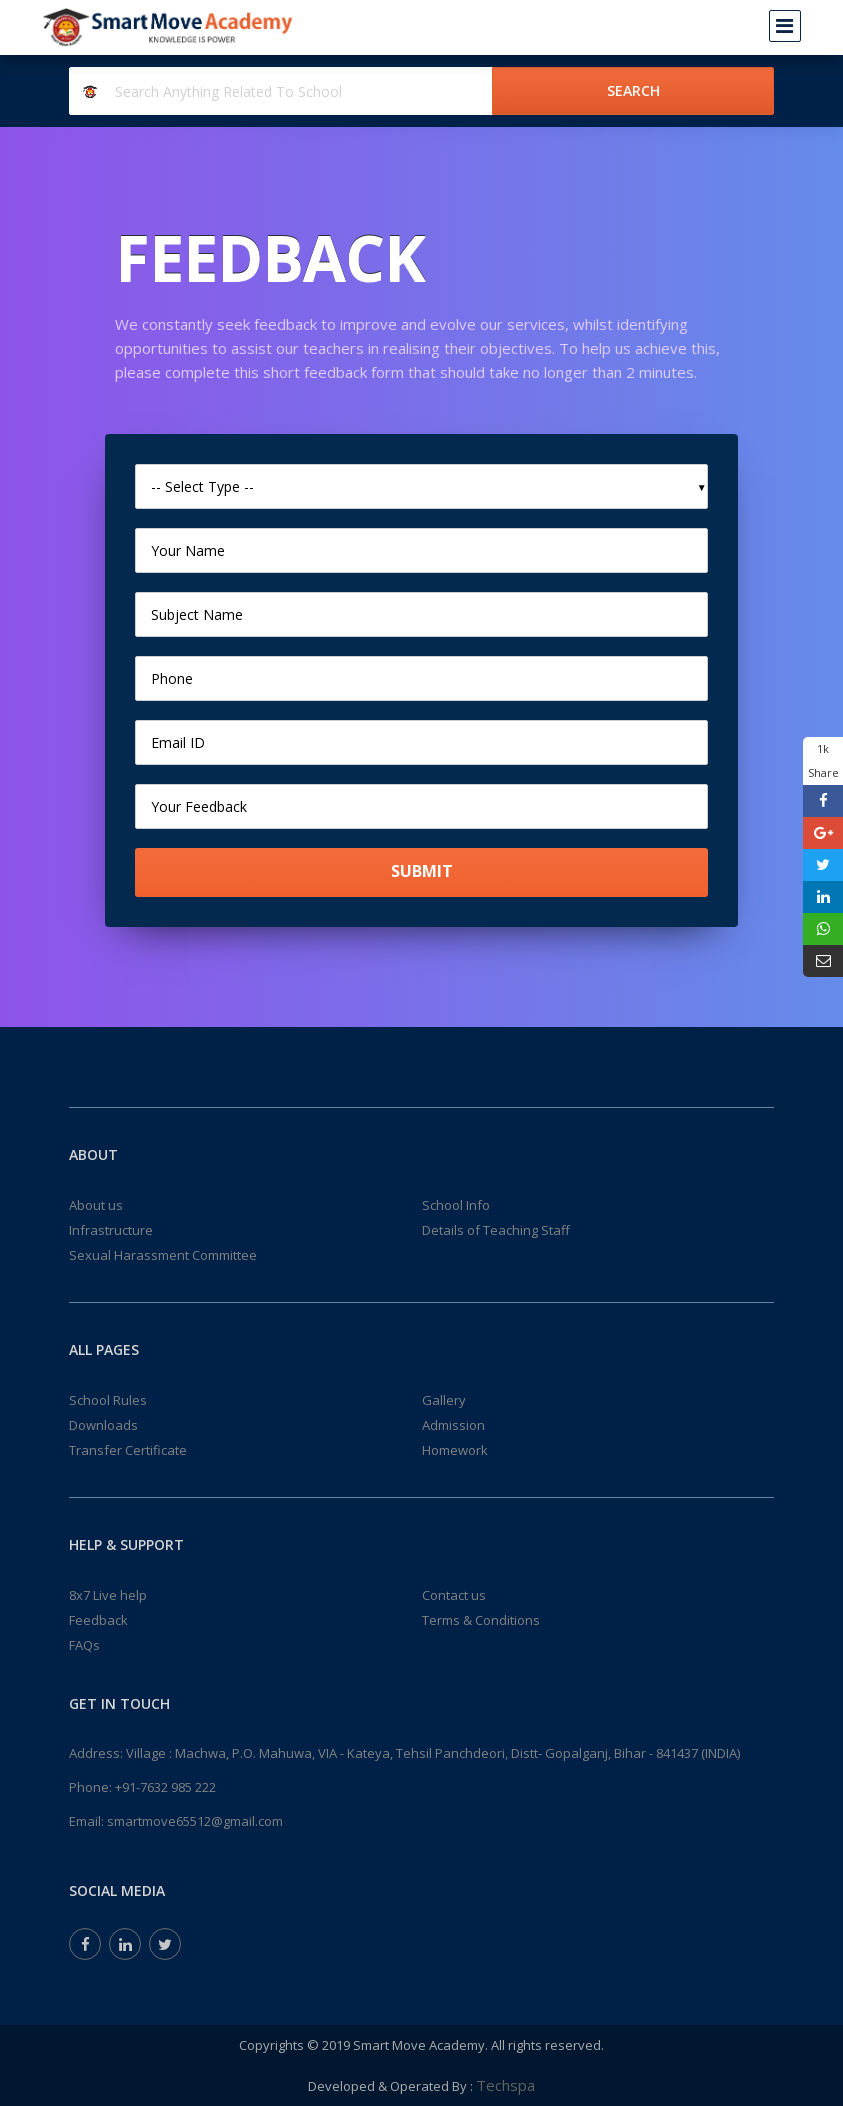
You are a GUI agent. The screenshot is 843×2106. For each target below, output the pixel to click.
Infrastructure (111, 1230)
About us (96, 1205)
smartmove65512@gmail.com (195, 1821)
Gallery (444, 1400)
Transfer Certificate (128, 1450)
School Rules (108, 1400)
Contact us (454, 1595)
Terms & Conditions (481, 1620)
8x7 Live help (108, 1595)
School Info (456, 1205)
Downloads (103, 1425)
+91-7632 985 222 (165, 1787)
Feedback (98, 1620)
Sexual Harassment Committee (163, 1255)
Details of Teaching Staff (496, 1230)
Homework (455, 1450)
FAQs (84, 1645)
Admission (453, 1425)
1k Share (823, 760)
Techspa (505, 2085)
